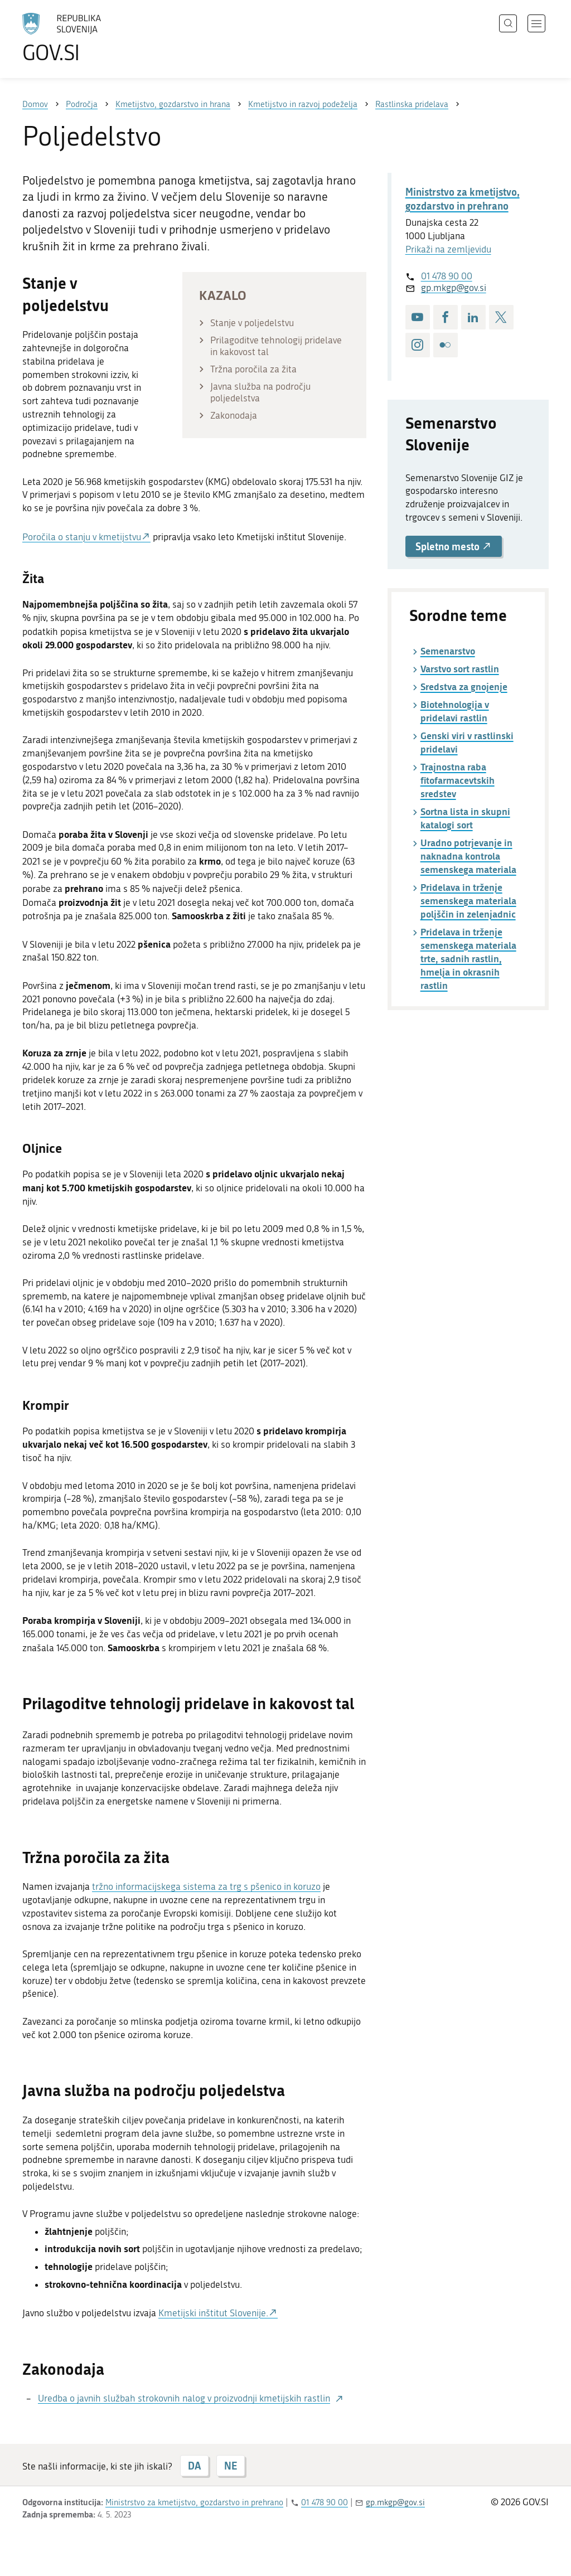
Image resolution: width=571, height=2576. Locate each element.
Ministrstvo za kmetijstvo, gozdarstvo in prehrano (462, 199)
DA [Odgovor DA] (194, 2465)
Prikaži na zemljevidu (448, 249)
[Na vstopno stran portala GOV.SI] (92, 38)
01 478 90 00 (446, 276)
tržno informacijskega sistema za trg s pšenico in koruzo (206, 1886)
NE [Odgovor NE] (230, 2465)
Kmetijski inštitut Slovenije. (213, 2312)
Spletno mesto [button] (453, 546)
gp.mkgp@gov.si (453, 287)
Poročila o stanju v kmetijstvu (81, 536)
